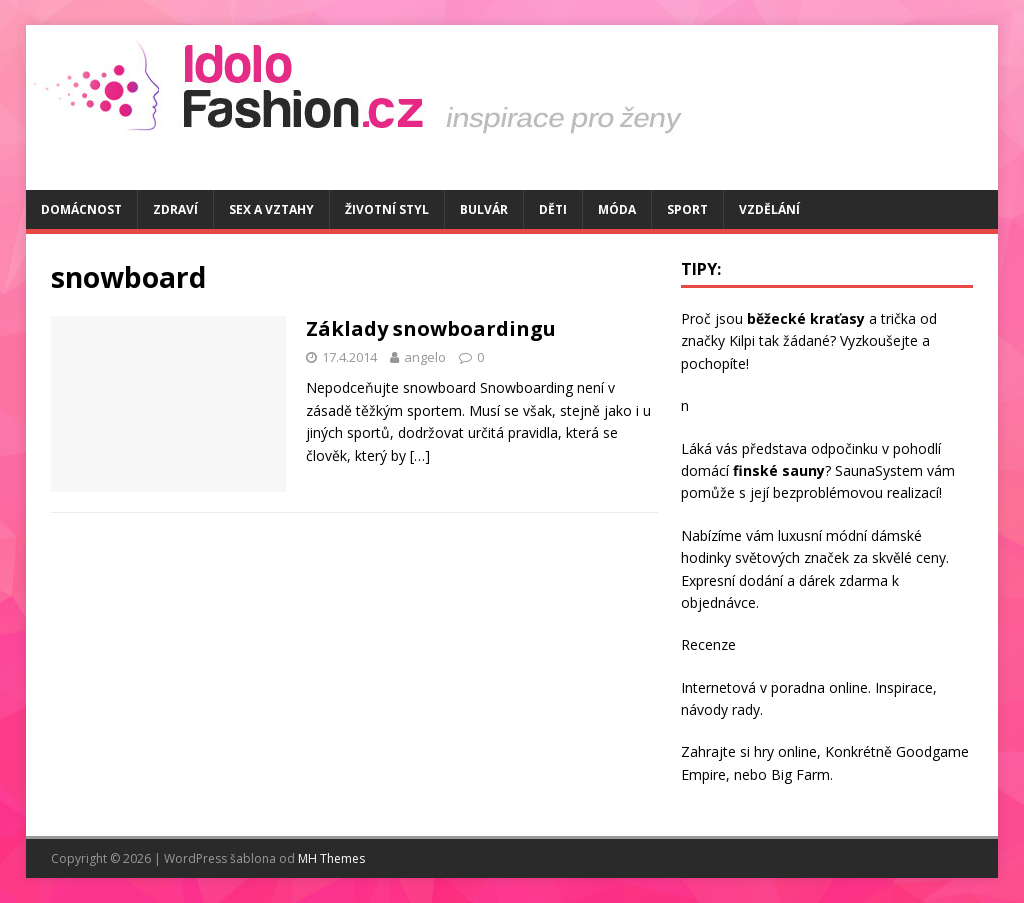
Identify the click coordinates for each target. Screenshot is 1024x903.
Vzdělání (769, 209)
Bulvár (484, 209)
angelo (425, 357)
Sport (687, 209)
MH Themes (331, 858)
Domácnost (81, 209)
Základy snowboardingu (431, 328)
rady (746, 709)
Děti (553, 209)
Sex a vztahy (271, 209)
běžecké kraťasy (806, 318)
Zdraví (175, 209)
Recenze (708, 644)
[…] (420, 455)
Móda (617, 209)
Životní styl (387, 209)
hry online (785, 751)
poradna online (819, 687)
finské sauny (779, 470)
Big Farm (800, 774)
